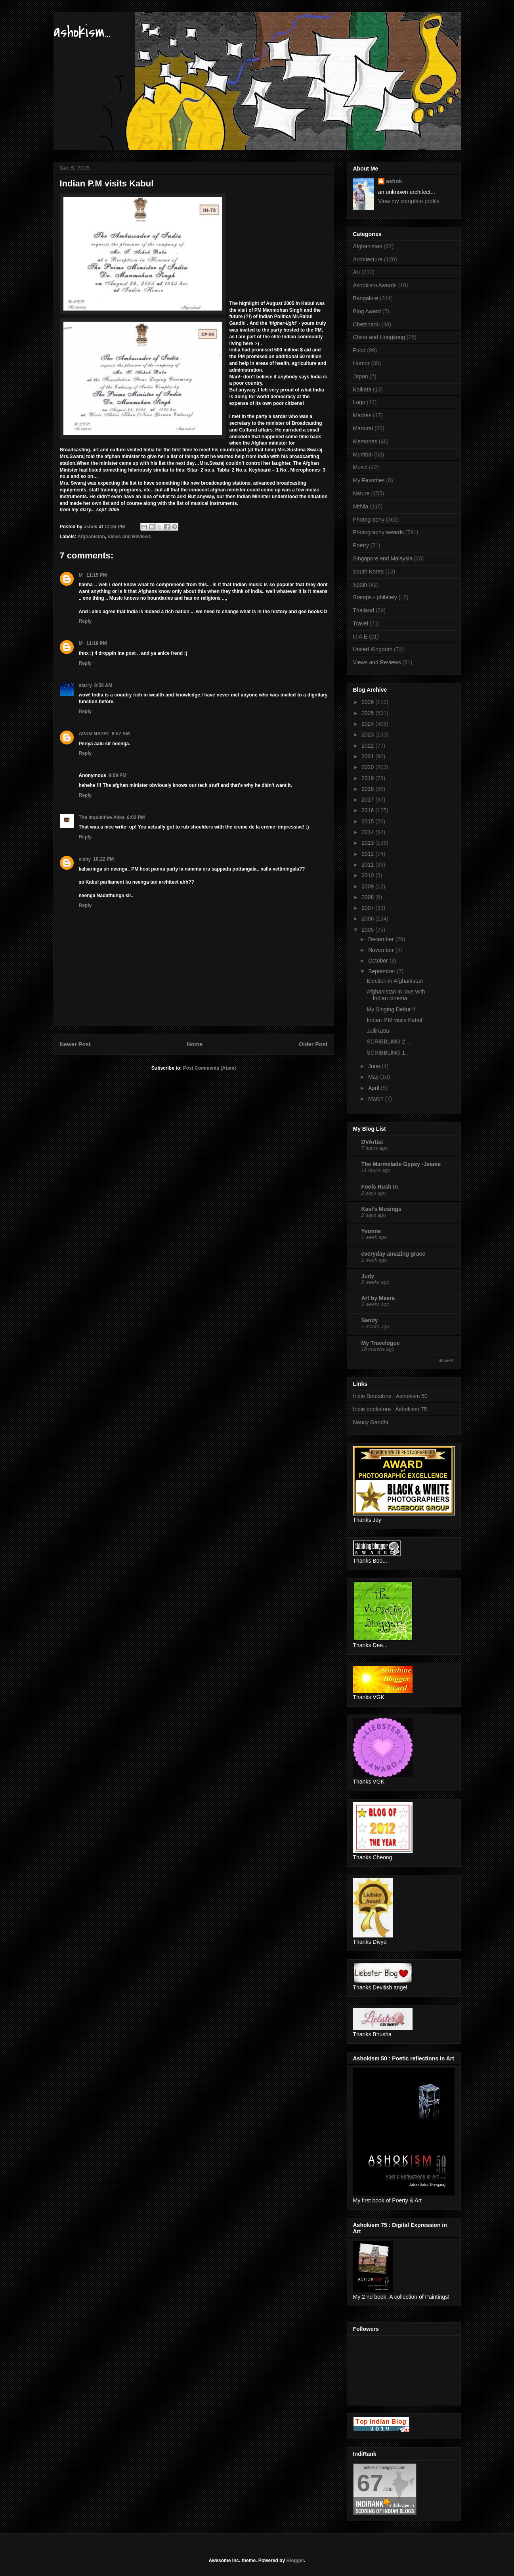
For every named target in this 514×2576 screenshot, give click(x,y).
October (379, 960)
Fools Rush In (379, 1186)
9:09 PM (117, 775)
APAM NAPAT (94, 734)
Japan (360, 376)
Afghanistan (91, 536)
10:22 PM (103, 859)
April (374, 1088)
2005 (368, 929)
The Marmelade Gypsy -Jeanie (401, 1164)
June (375, 1066)
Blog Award (367, 311)
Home (195, 1044)
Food (359, 350)
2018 (368, 789)
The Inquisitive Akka (102, 817)
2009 (368, 886)
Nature (361, 493)
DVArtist (372, 1142)
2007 (368, 908)
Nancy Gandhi (370, 1422)
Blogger (295, 2560)
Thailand (364, 610)
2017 (368, 799)
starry (85, 685)
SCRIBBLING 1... (388, 1052)
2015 (368, 821)
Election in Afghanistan (395, 981)
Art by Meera (378, 1298)
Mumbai (363, 454)
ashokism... (82, 32)
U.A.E (360, 636)
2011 (368, 864)
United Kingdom (373, 649)
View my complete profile (408, 201)
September (382, 971)
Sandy (369, 1320)
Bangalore (365, 298)
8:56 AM (103, 685)
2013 (368, 843)
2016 (368, 810)
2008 (368, 897)
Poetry (361, 545)
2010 (368, 875)
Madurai (363, 428)
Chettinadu (366, 324)
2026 (368, 702)
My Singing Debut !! (391, 1009)
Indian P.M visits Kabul (394, 1020)
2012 (368, 854)
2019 (368, 778)
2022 (368, 745)
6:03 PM (136, 817)
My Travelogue (380, 1343)
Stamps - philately (375, 597)
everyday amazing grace (393, 1254)
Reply (85, 621)
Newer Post (75, 1044)
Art (356, 272)
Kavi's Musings (381, 1209)
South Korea (368, 571)
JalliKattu (378, 1031)
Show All (446, 1360)
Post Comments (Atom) (209, 1068)
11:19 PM (96, 643)
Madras (362, 415)
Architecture (368, 259)
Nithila (361, 506)
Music (360, 467)
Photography (368, 519)
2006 (368, 918)
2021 (368, 756)
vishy (85, 859)
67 (370, 2483)
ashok (394, 181)
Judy (368, 1276)
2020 (368, 767)
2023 (368, 734)
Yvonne (371, 1231)
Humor (361, 363)
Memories (365, 441)
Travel (360, 623)
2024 (368, 724)
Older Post (313, 1044)
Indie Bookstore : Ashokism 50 (390, 1396)
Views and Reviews (129, 536)
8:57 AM (121, 734)
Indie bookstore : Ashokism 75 (390, 1409)
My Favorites (369, 480)
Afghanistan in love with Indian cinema (396, 994)
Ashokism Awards (375, 285)
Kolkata (362, 389)
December (381, 939)
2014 (368, 832)
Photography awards (378, 532)
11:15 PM (96, 575)
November (381, 950)
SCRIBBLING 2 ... (389, 1041)
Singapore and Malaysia (383, 558)
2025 (368, 713)
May (374, 1077)
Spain (360, 584)
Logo (359, 402)
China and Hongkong (379, 337)
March (376, 1098)
